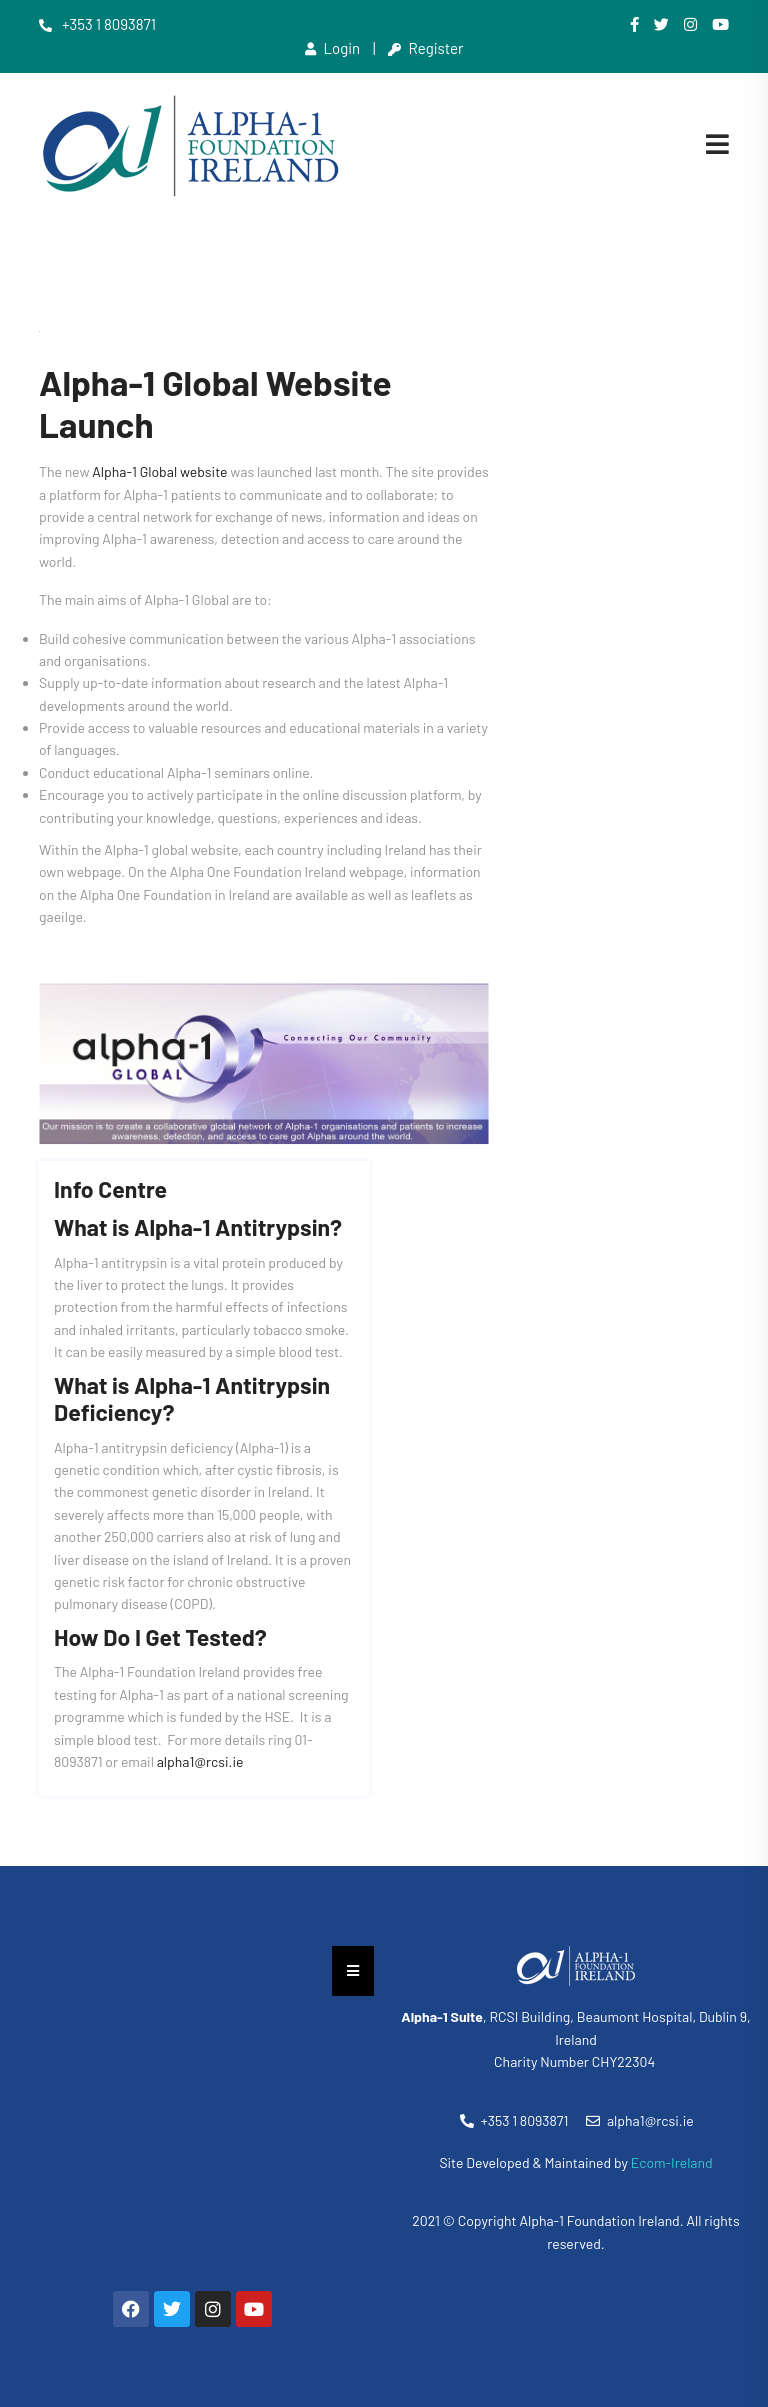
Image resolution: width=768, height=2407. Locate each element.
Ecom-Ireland (672, 2162)
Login (333, 48)
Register (426, 48)
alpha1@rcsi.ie (200, 1761)
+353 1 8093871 (97, 24)
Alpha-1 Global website (159, 471)
